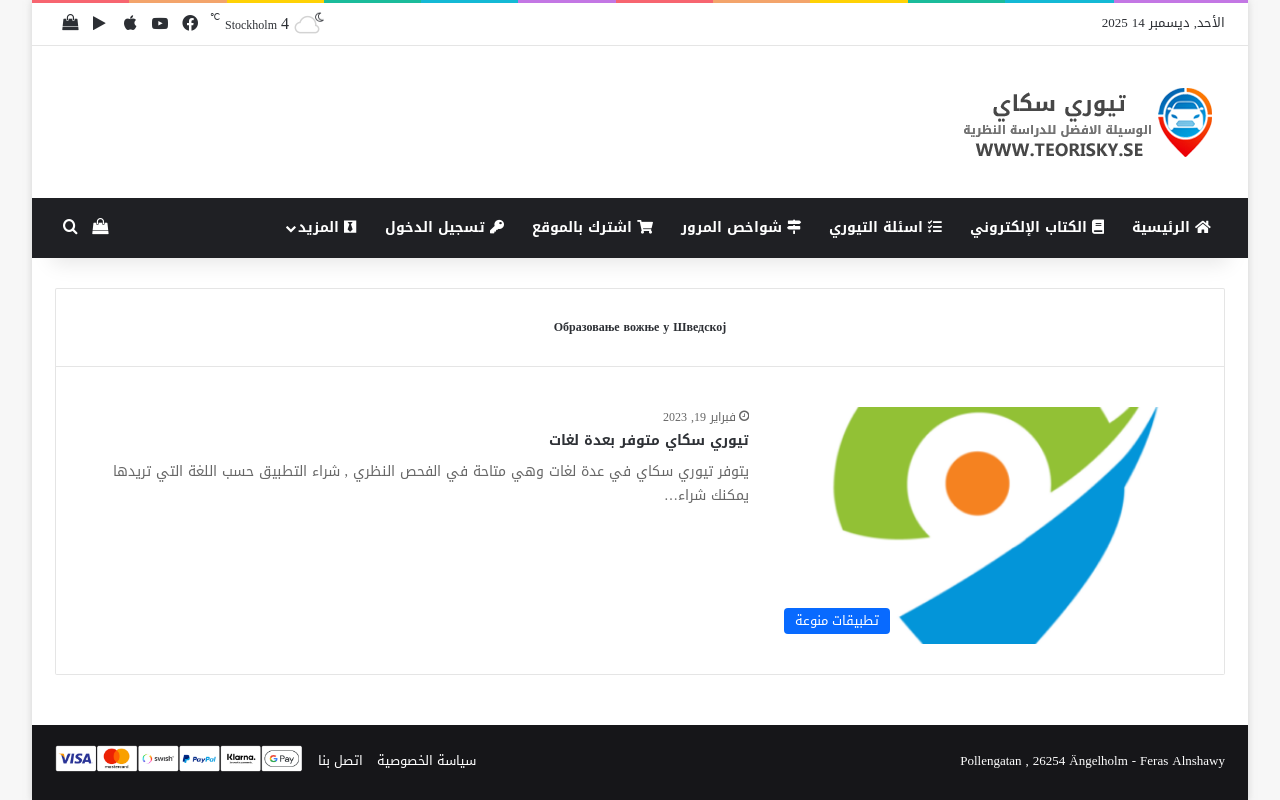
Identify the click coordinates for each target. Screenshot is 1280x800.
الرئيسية (1171, 227)
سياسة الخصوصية (426, 760)
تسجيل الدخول (444, 227)
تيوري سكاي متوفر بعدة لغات (649, 440)
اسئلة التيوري (885, 227)
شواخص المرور (741, 227)
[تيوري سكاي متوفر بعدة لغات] (984, 525)
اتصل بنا (340, 760)
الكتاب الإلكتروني (1037, 227)
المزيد (327, 227)
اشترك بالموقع (592, 227)
